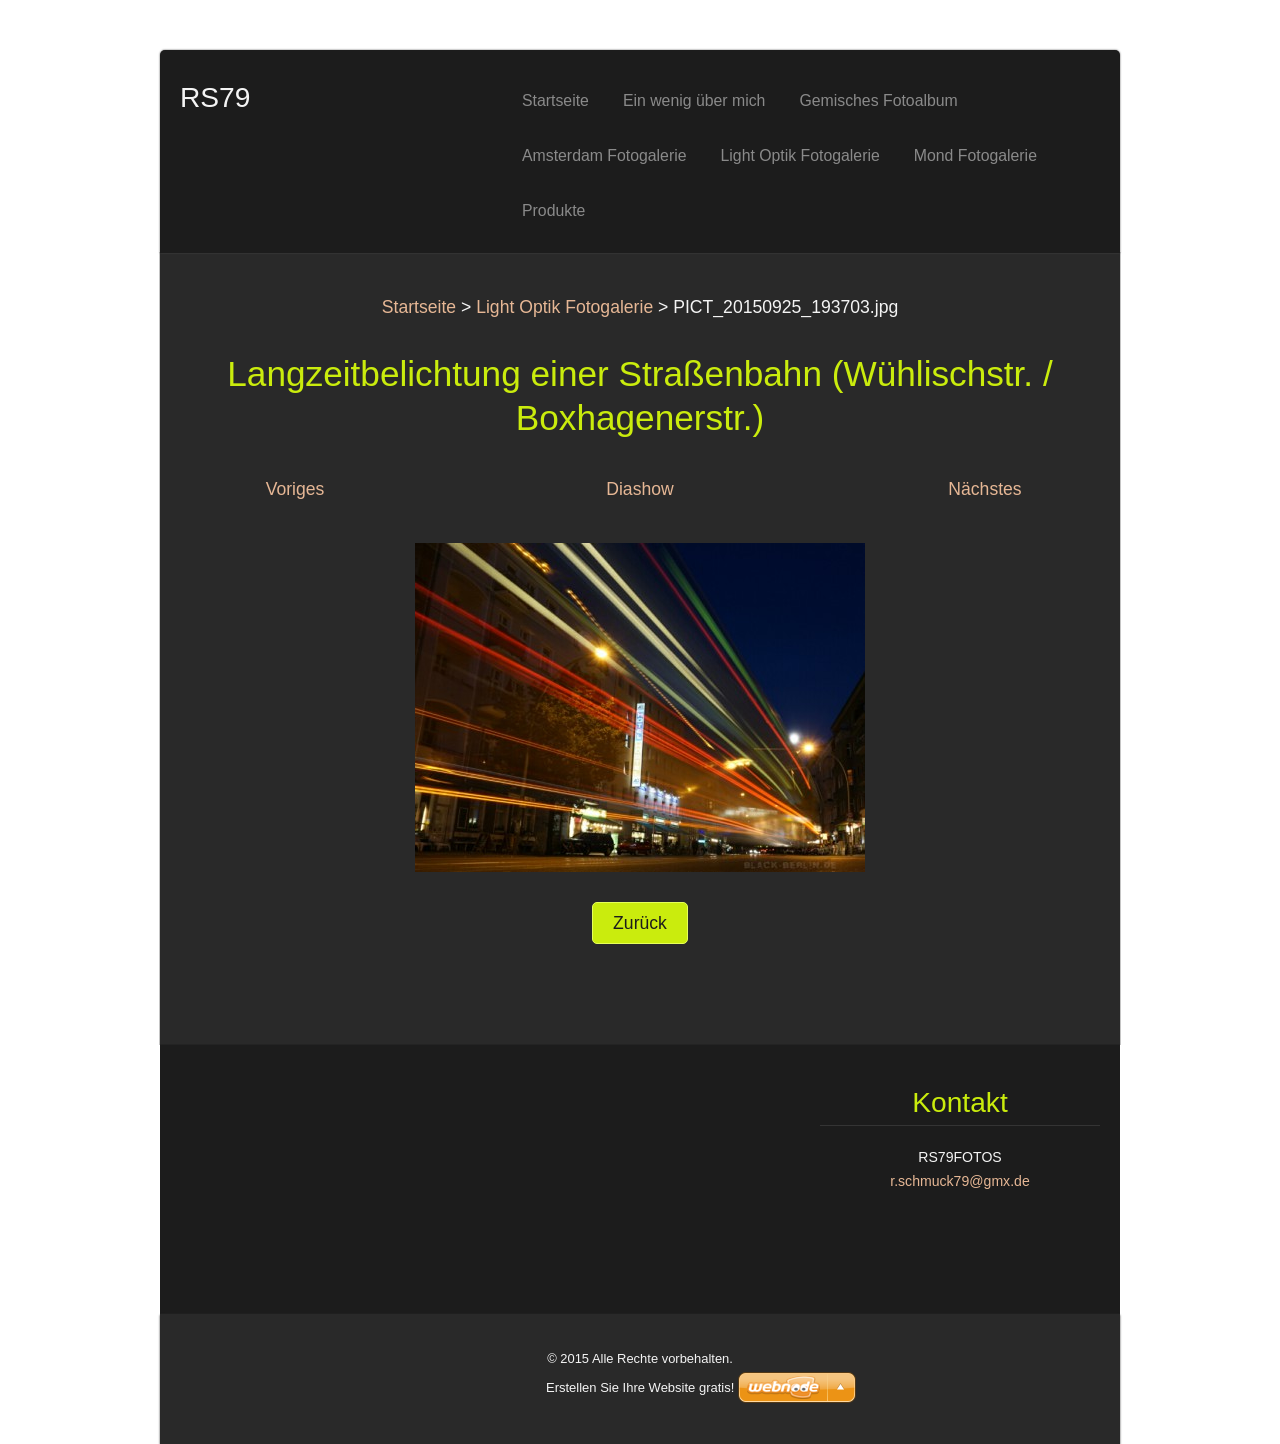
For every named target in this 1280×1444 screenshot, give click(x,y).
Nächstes (984, 489)
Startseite (419, 307)
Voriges (295, 489)
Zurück (640, 923)
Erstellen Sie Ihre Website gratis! (640, 1387)
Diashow (639, 489)
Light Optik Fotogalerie (564, 307)
